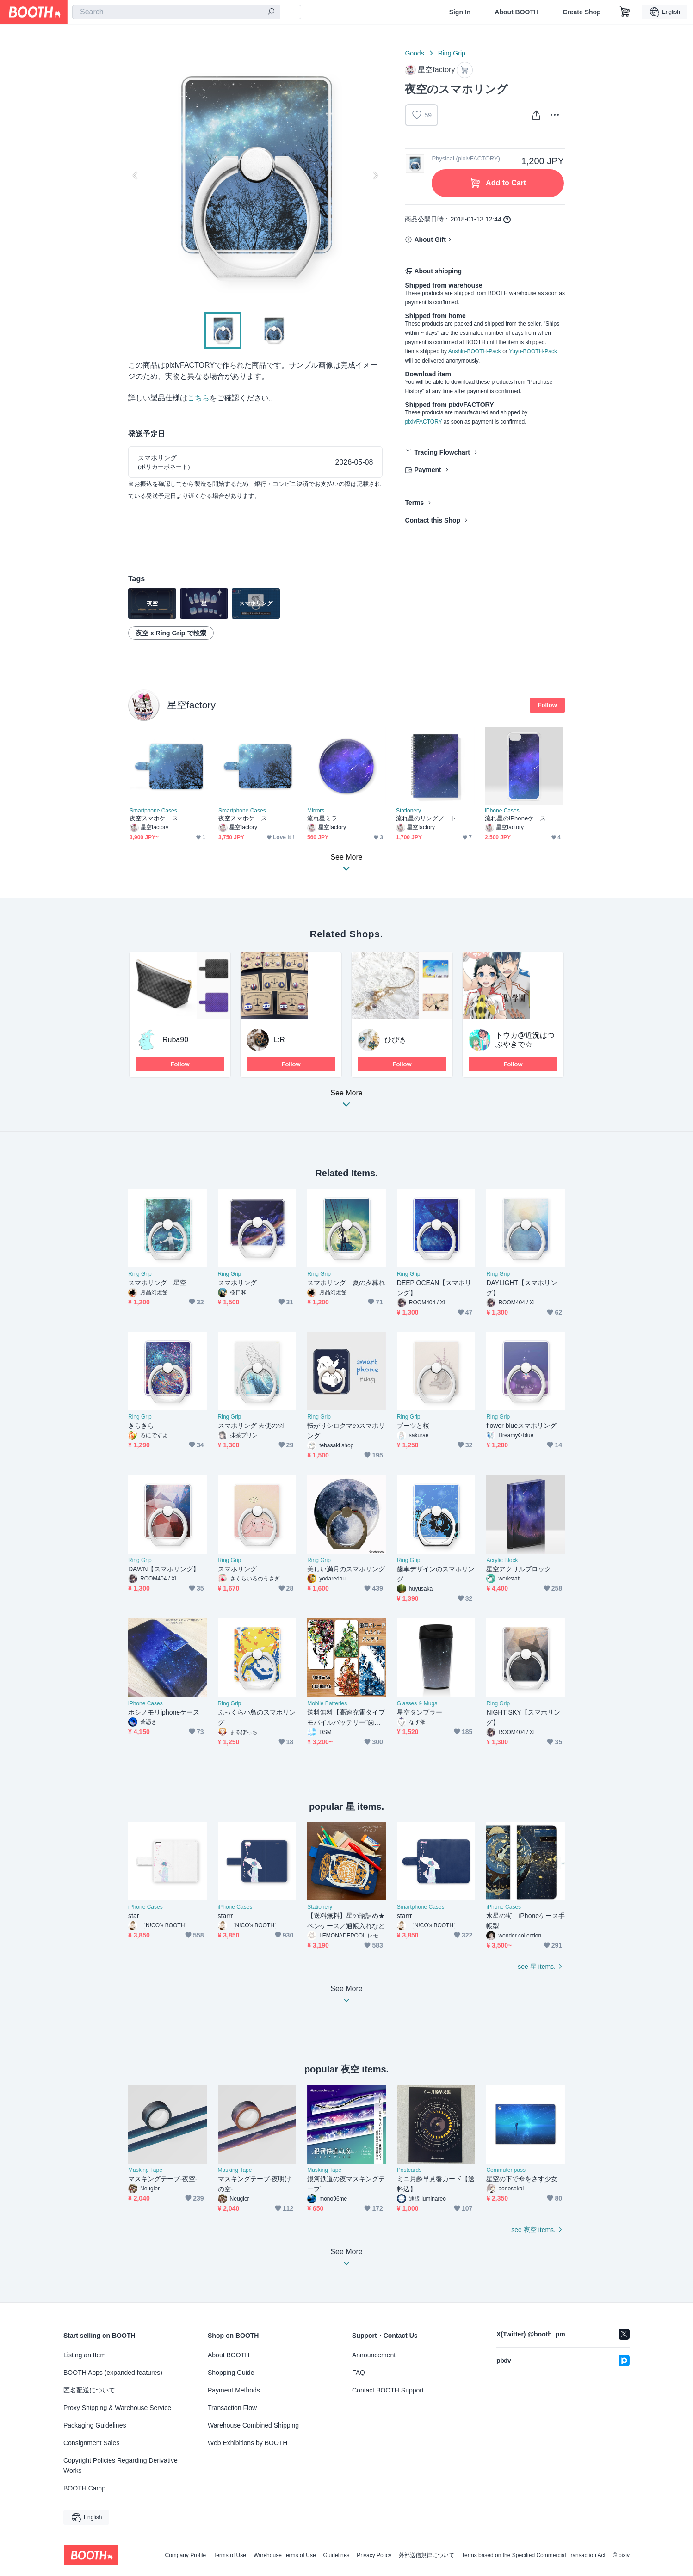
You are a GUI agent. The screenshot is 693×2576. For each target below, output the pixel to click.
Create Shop (581, 12)
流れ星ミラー (325, 818)
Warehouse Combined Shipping (253, 2425)
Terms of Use (229, 2555)
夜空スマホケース (154, 818)
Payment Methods (234, 2390)
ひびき (395, 1040)
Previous (135, 175)
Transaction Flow (232, 2407)
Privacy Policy (374, 2555)
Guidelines (336, 2555)
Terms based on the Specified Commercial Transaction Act (534, 2555)
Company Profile (185, 2555)
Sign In (460, 12)
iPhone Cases (502, 810)
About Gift (430, 239)
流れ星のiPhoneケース (515, 818)
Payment (427, 469)
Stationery (408, 810)
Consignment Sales (91, 2443)
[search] (271, 12)
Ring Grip (451, 53)
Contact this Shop (432, 520)
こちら (198, 398)
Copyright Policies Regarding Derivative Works (120, 2465)
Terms (414, 502)
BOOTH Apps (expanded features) (112, 2372)
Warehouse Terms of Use (285, 2555)
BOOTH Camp (84, 2488)
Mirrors (315, 810)
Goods (414, 53)
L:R (279, 1040)
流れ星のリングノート (426, 818)
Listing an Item (84, 2355)
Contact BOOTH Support (388, 2390)
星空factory (191, 705)
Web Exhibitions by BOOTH (247, 2443)
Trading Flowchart (442, 452)
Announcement (374, 2355)
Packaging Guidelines (94, 2425)
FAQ (358, 2372)
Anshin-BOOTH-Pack (474, 351)
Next (375, 175)
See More (346, 1101)
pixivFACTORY (423, 421)
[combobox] (176, 12)
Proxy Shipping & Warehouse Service (117, 2407)
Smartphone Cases (153, 810)
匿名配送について (89, 2390)
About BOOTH (516, 12)
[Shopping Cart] (625, 12)
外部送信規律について (426, 2555)
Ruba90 (175, 1040)
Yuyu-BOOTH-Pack (533, 351)
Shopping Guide (231, 2372)
